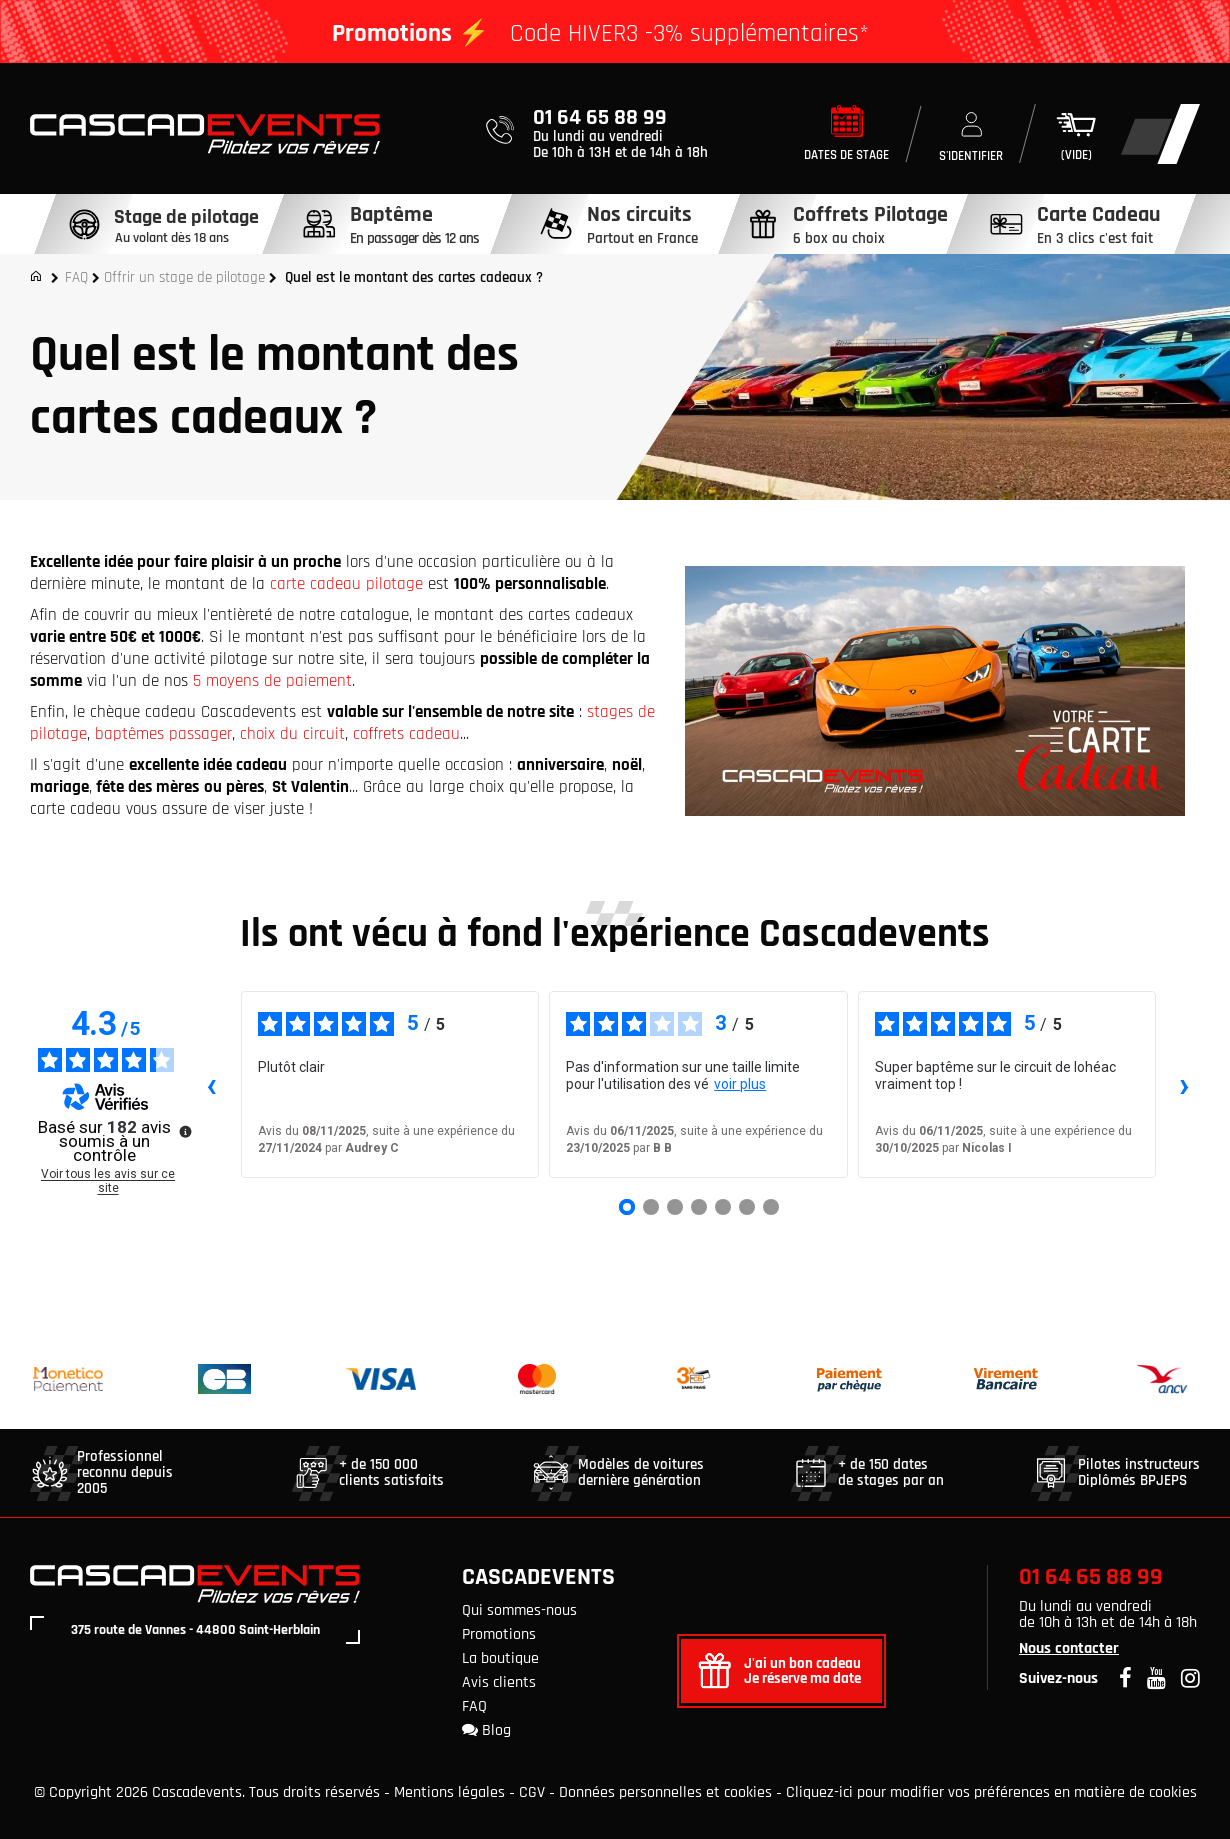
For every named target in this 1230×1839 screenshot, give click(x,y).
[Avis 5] (723, 1207)
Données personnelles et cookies (665, 1792)
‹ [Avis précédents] (211, 1085)
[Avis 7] (771, 1207)
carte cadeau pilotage (346, 584)
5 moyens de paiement (272, 681)
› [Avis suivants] (1184, 1085)
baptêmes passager (163, 734)
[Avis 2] (651, 1207)
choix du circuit (292, 734)
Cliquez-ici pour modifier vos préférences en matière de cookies (991, 1792)
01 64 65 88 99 (1091, 1577)
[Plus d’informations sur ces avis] (184, 1130)
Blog (486, 1730)
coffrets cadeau (406, 734)
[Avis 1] (627, 1207)
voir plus (740, 1084)
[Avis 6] (747, 1207)
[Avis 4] (699, 1207)
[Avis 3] (675, 1207)
